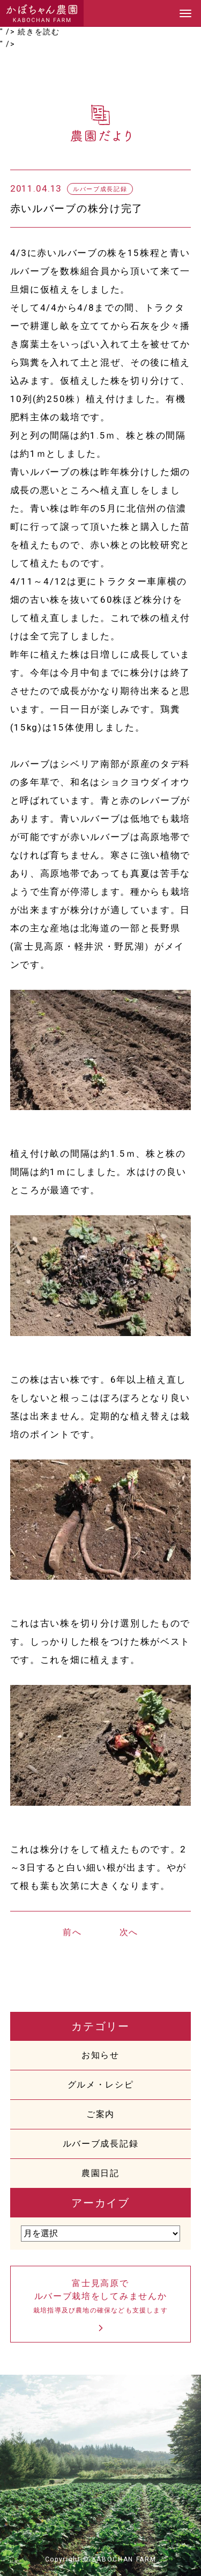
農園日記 (100, 2173)
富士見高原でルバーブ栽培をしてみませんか (101, 2296)
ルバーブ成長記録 (100, 2144)
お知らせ (100, 2055)
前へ (72, 1932)
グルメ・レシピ (101, 2084)
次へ (129, 1932)
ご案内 (100, 2114)
